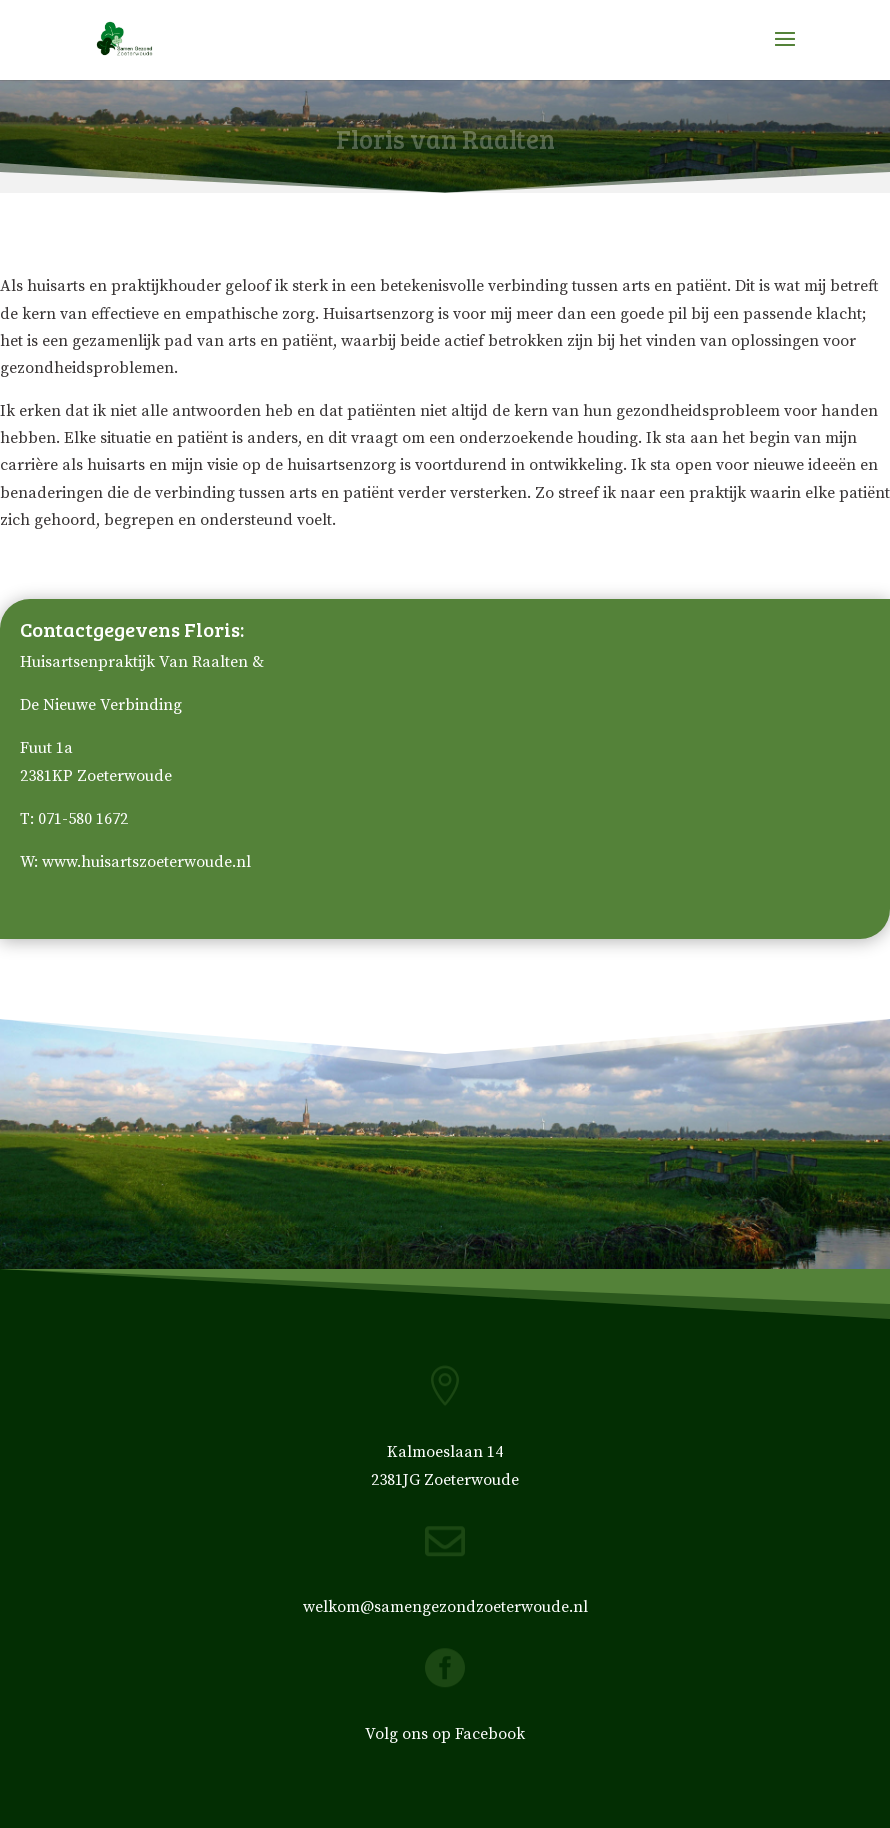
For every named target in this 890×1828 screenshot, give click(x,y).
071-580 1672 (83, 819)
